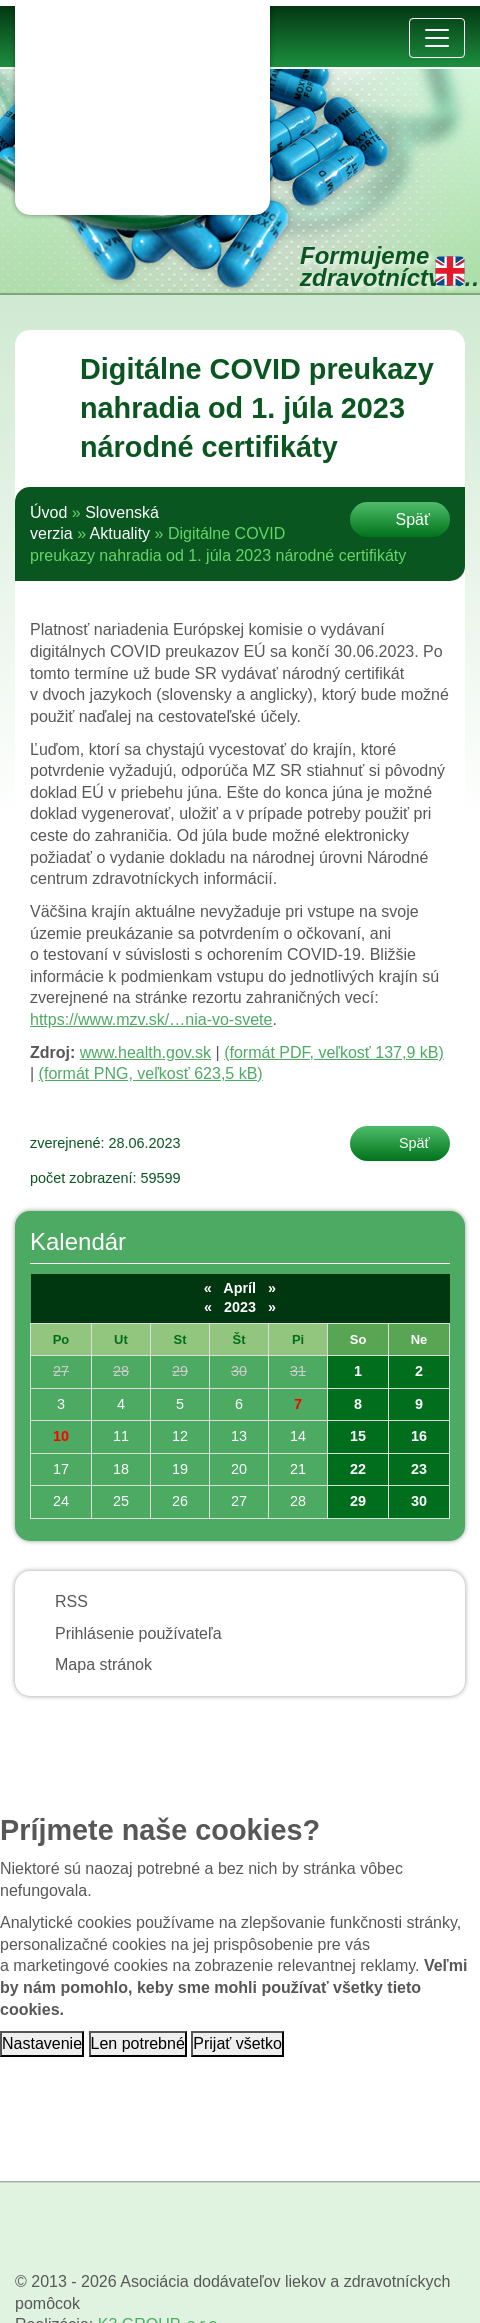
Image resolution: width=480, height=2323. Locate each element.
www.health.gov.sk (145, 1052)
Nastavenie (42, 2043)
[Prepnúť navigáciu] (437, 38)
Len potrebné (138, 2043)
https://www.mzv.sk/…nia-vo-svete (151, 1019)
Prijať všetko (237, 2043)
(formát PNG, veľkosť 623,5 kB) (151, 1073)
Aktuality (120, 533)
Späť (413, 519)
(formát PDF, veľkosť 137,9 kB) (334, 1052)
